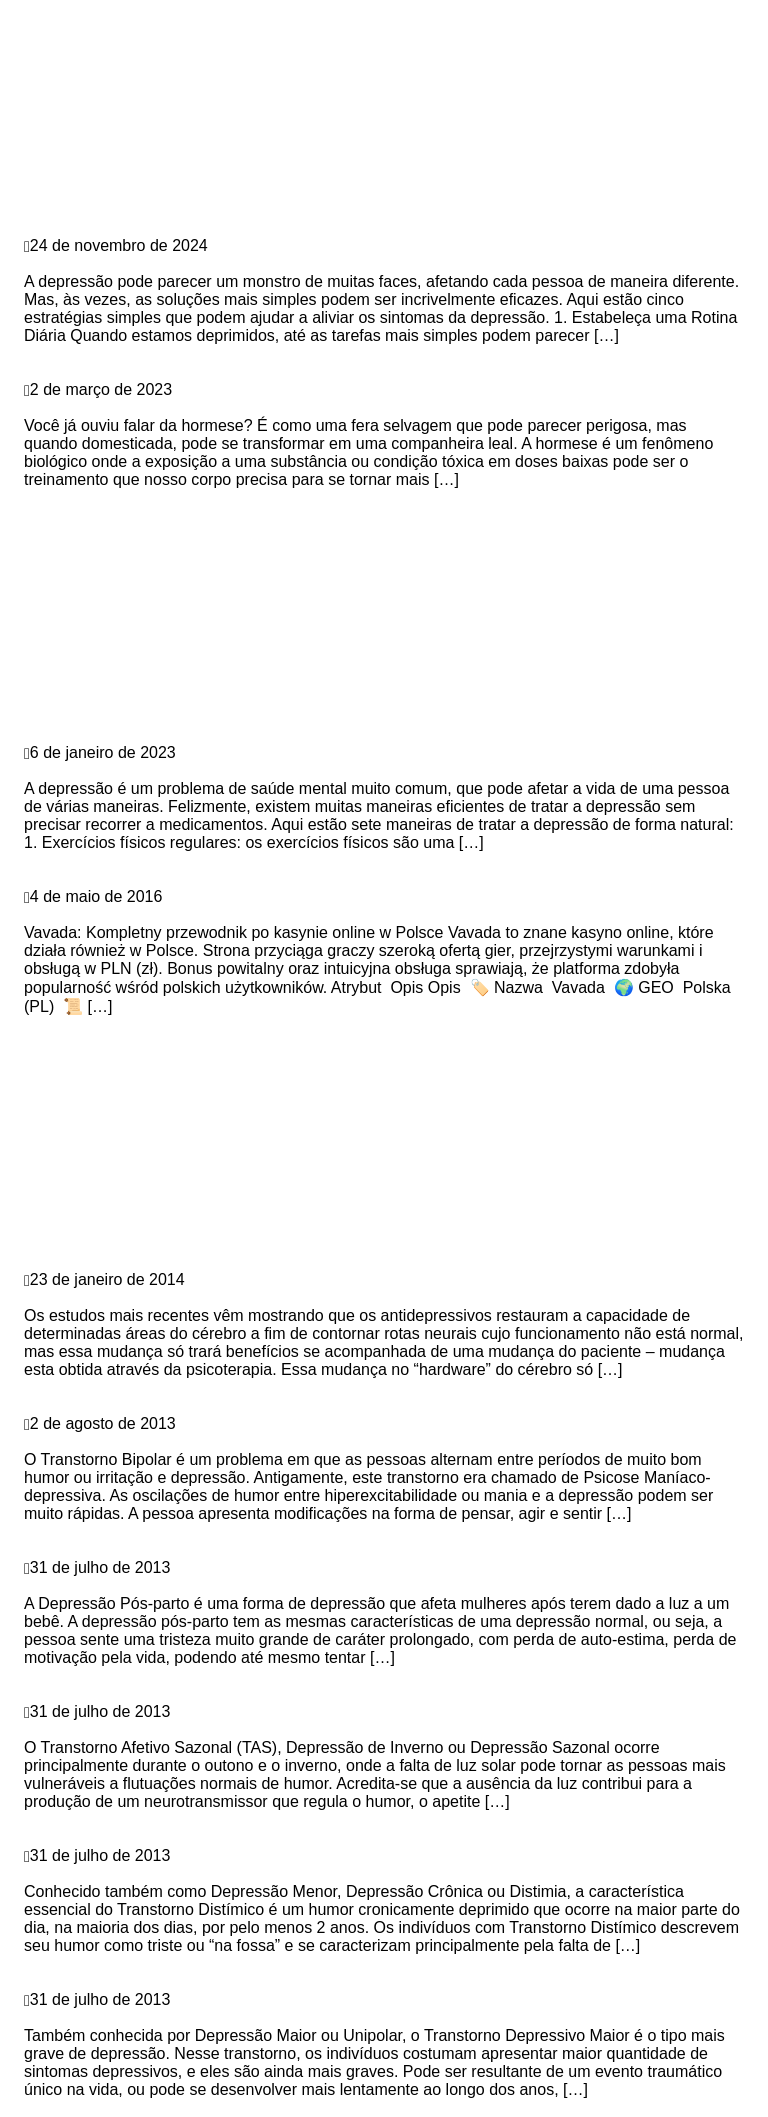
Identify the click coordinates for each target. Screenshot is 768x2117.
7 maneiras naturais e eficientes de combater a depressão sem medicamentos (320, 770)
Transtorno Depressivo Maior (134, 2017)
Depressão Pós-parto (104, 1585)
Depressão (62, 227)
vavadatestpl (69, 878)
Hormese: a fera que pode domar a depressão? (202, 407)
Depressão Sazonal (97, 1729)
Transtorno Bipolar (95, 1441)
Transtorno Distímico (104, 1873)
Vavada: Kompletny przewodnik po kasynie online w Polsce (250, 914)
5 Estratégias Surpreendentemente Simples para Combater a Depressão (297, 263)
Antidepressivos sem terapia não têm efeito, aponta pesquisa (257, 1297)
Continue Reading (88, 353)
